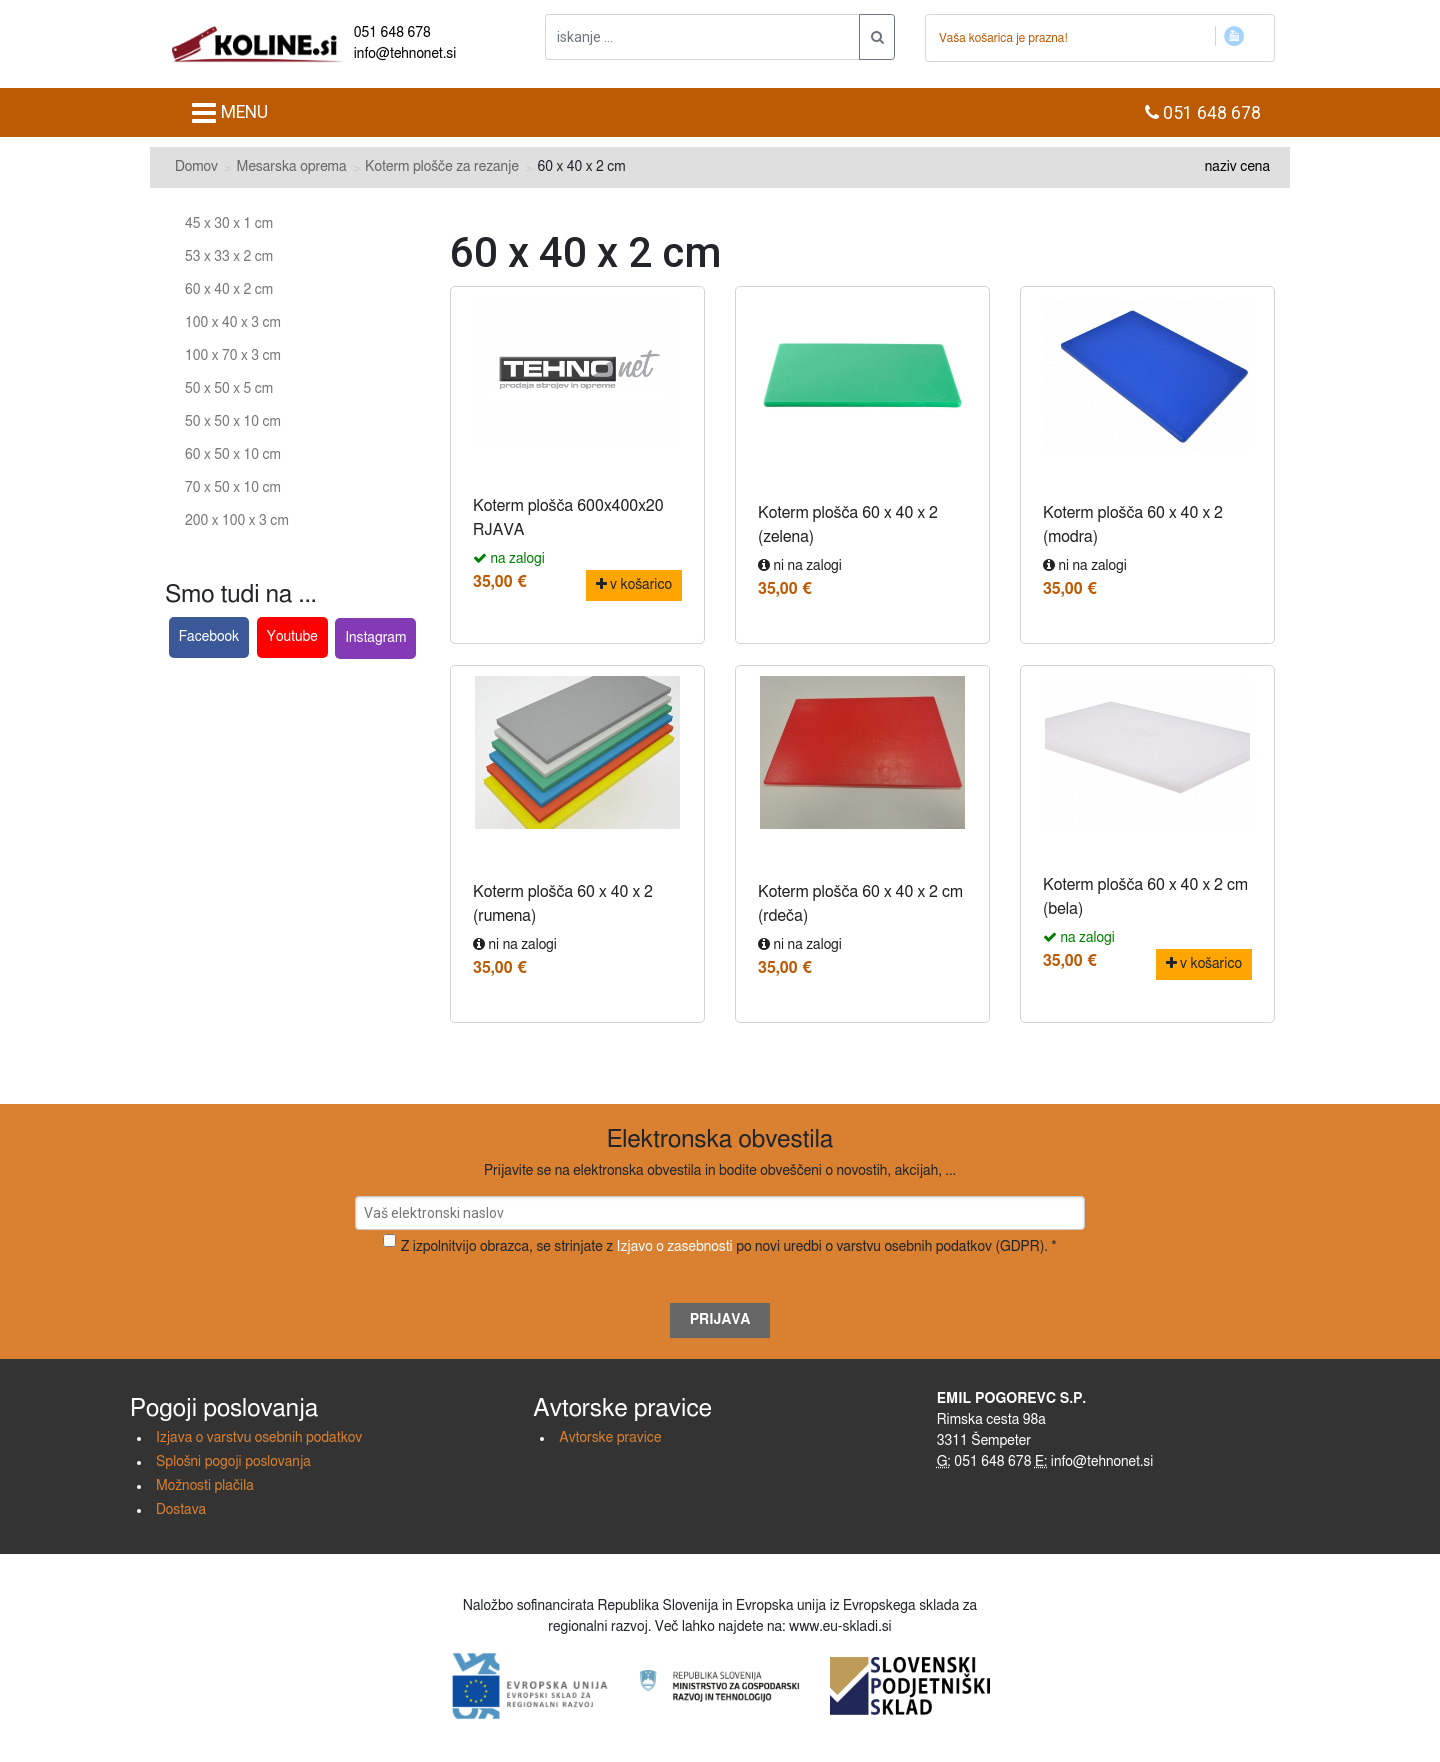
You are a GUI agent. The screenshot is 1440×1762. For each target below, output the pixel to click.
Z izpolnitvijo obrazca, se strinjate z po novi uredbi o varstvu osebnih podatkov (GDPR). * (729, 1247)
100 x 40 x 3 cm (233, 323)
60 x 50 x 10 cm (233, 455)
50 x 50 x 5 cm (229, 389)
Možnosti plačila (205, 1486)
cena (1255, 167)
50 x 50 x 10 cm (233, 422)
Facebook (209, 637)
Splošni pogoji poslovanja (233, 1462)
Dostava (181, 1510)
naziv (1221, 167)
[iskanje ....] (702, 37)
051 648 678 (392, 33)
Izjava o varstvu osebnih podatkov (259, 1438)
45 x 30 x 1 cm (229, 224)
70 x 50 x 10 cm (233, 488)
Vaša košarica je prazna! (1003, 38)
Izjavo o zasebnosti (675, 1247)
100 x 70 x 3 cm (233, 356)
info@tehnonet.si (405, 54)
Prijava (720, 1320)
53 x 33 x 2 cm (229, 257)
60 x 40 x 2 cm (229, 290)
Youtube (292, 637)
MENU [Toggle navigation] (229, 113)
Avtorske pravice (610, 1438)
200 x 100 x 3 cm (237, 521)
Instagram (375, 638)
